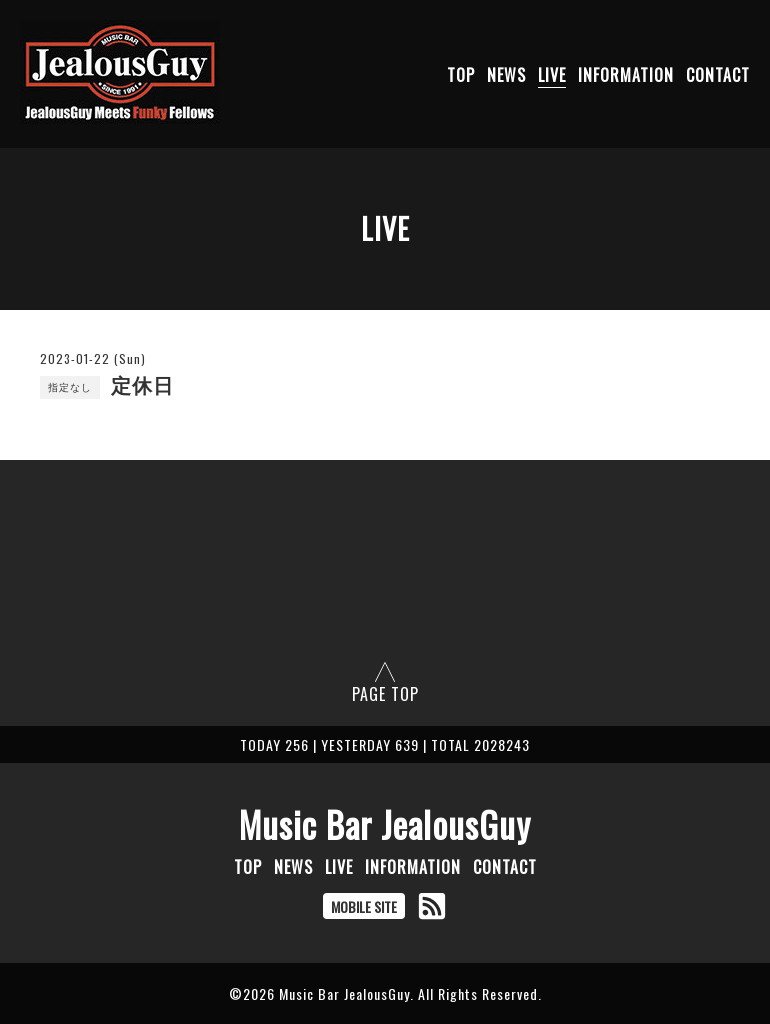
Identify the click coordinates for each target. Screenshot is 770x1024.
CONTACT (718, 75)
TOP (461, 75)
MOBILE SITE (364, 906)
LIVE (552, 75)
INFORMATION (626, 75)
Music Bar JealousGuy (385, 824)
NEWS (506, 75)
